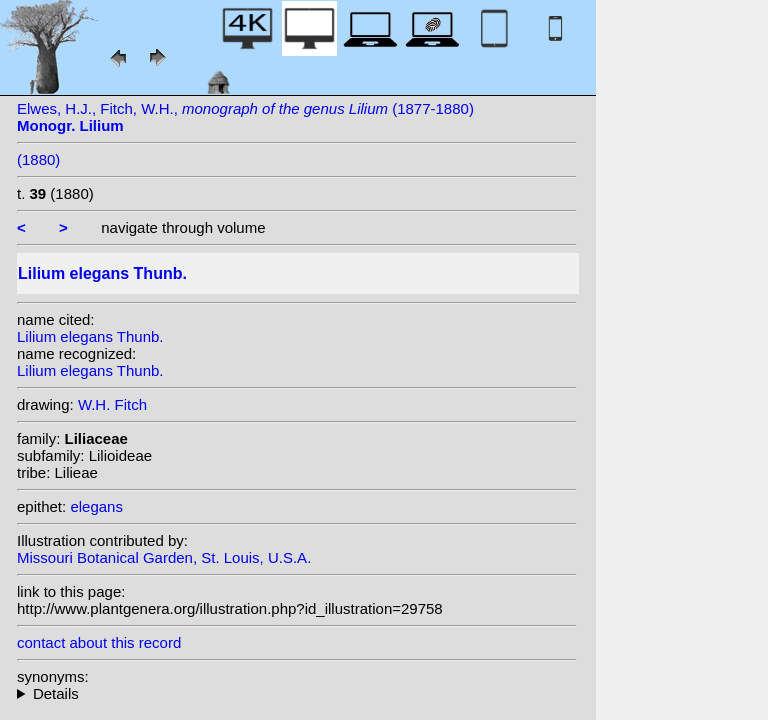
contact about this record (99, 642)
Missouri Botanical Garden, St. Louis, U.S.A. (164, 557)
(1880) (38, 159)
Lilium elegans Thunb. (90, 336)
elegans (96, 506)
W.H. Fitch (112, 404)
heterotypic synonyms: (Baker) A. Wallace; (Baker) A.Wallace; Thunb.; (297, 693)
